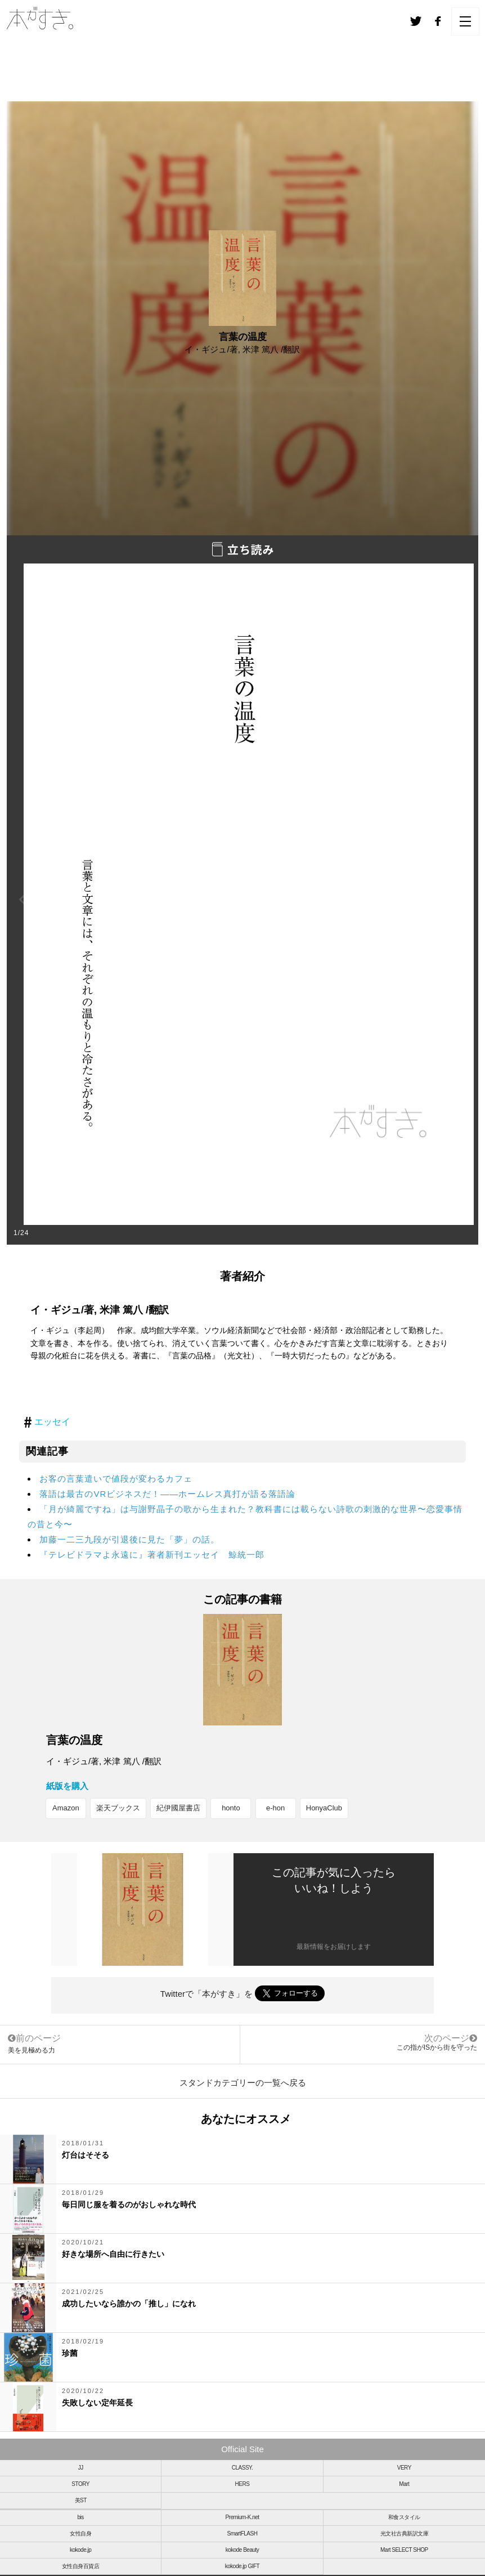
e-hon (275, 1808)
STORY (80, 2484)
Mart (404, 2484)
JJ (80, 2468)
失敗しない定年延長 (97, 2402)
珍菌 (70, 2353)
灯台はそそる (85, 2154)
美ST (81, 2500)
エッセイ (52, 1421)
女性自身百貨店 (81, 2566)
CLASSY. (242, 2468)
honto (231, 1808)
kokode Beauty (242, 2550)
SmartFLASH (242, 2533)
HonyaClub (324, 1808)
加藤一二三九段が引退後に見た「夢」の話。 (129, 1539)
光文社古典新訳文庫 (404, 2533)
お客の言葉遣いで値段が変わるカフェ (115, 1478)
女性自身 (80, 2533)
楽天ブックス (118, 1808)
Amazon (65, 1808)
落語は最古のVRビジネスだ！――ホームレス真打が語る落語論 (167, 1494)
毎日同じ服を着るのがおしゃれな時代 (129, 2204)
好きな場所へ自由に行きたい (113, 2254)
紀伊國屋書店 (178, 1808)
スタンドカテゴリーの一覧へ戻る (242, 2082)
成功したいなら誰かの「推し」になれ (129, 2303)
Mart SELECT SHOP (404, 2550)
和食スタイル (404, 2517)
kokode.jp (80, 2550)
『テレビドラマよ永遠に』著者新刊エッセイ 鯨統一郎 (151, 1554)
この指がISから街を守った (437, 2047)
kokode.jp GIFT (242, 2566)
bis (81, 2517)
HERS (242, 2484)
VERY (404, 2468)
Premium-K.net (242, 2517)
